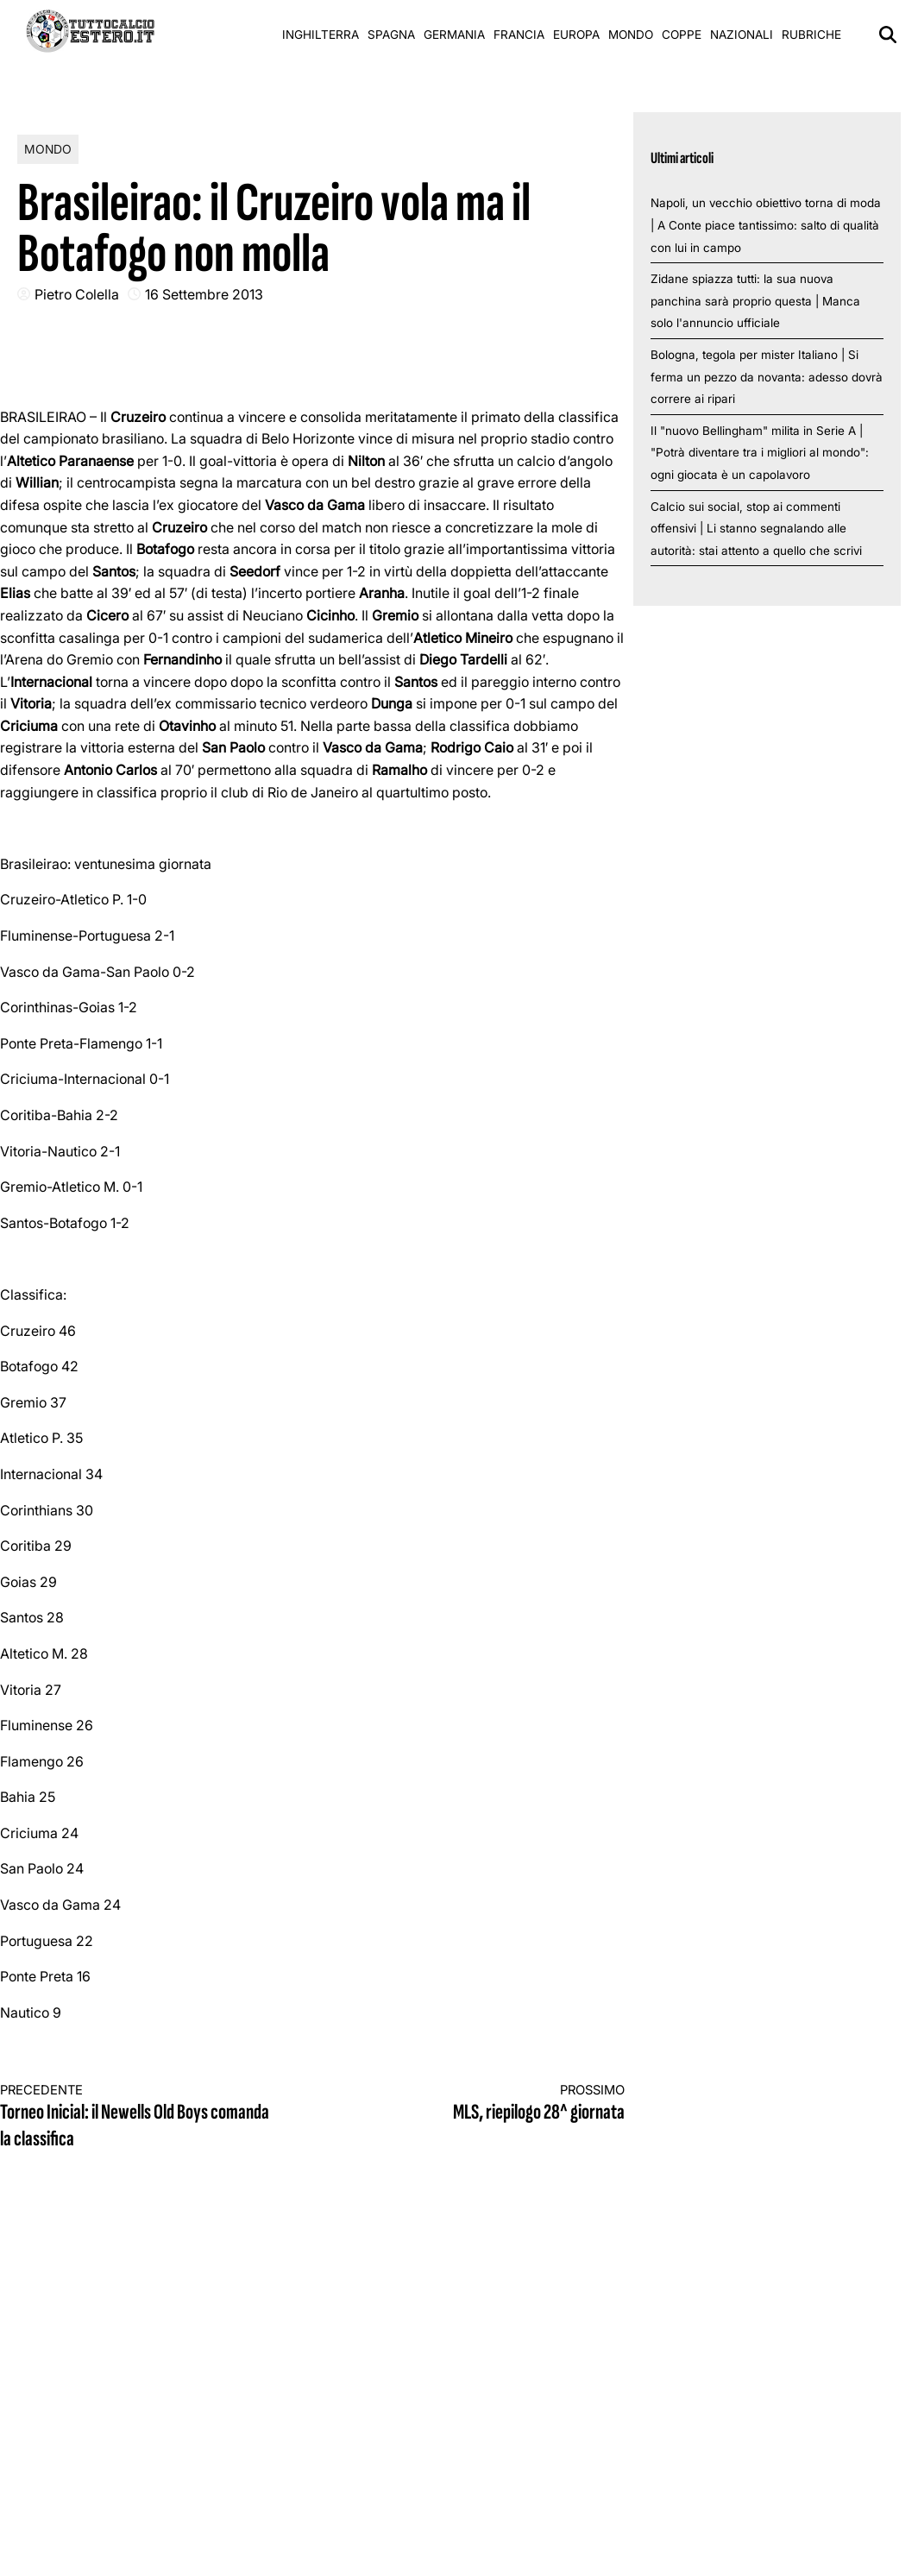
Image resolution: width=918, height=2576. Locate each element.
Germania (454, 34)
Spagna (391, 34)
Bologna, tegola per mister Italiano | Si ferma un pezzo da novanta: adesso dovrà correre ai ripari (767, 377)
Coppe (681, 34)
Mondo (630, 34)
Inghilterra (320, 34)
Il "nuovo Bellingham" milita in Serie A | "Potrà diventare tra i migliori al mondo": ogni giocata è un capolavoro (760, 453)
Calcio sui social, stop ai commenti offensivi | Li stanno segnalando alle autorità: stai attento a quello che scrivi (756, 528)
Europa (576, 34)
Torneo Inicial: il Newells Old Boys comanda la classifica (140, 2117)
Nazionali (741, 34)
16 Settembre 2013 (204, 294)
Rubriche (811, 34)
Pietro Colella (77, 294)
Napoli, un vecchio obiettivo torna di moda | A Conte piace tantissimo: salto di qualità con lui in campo (766, 225)
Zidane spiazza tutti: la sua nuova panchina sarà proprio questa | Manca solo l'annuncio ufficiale (755, 301)
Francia (519, 34)
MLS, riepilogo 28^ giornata (484, 2103)
